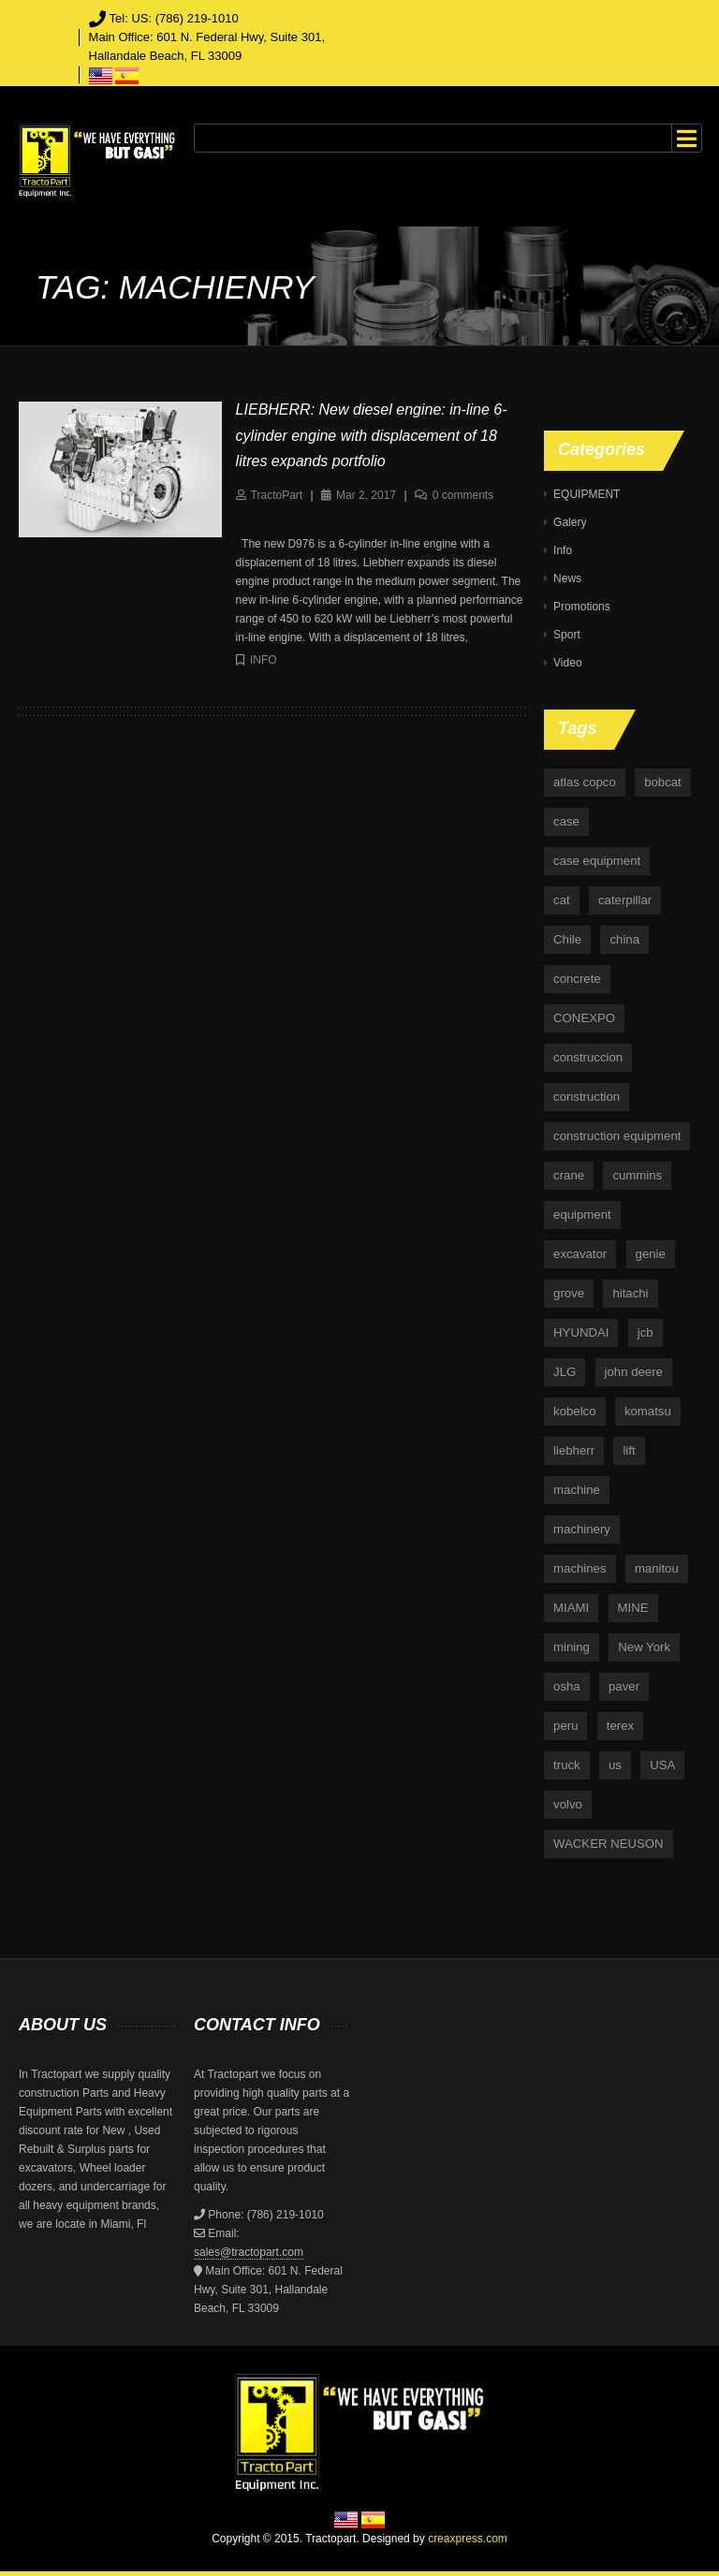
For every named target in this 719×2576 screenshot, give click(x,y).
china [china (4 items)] (624, 939)
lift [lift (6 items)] (629, 1450)
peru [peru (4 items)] (565, 1726)
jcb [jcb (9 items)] (645, 1332)
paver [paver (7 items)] (624, 1686)
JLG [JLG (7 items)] (564, 1372)
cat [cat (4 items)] (561, 900)
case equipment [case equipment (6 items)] (596, 861)
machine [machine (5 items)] (576, 1490)
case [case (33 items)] (566, 821)
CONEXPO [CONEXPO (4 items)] (584, 1018)
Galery (569, 522)
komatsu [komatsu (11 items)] (647, 1411)
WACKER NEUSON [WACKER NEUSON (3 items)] (608, 1844)
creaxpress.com (467, 2538)
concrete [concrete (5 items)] (577, 979)
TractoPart (277, 495)
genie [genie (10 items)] (651, 1254)
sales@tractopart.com (248, 2252)
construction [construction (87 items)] (586, 1097)
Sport (566, 634)
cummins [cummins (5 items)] (637, 1175)
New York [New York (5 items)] (644, 1647)
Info (263, 659)
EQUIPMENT (586, 494)
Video (567, 662)
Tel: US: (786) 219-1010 (174, 18)
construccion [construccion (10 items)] (588, 1057)
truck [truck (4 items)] (566, 1765)
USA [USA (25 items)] (662, 1765)
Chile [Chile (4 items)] (567, 939)
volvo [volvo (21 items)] (567, 1804)
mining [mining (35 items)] (571, 1647)
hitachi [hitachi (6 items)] (630, 1293)
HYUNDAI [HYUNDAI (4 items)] (581, 1332)
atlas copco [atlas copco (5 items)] (584, 782)
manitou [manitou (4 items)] (657, 1568)
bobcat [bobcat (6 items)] (663, 782)
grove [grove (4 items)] (568, 1293)
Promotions (581, 606)
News (567, 578)
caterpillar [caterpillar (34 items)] (625, 900)
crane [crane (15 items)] (568, 1175)
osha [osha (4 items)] (566, 1686)
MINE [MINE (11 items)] (633, 1608)
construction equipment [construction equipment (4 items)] (617, 1136)
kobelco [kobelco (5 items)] (574, 1411)
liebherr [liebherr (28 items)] (573, 1450)
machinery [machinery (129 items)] (581, 1529)
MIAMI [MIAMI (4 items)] (571, 1608)
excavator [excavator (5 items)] (580, 1254)
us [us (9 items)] (615, 1765)
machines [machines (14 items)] (579, 1568)
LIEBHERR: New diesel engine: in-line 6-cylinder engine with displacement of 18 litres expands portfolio (371, 435)
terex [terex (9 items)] (620, 1726)
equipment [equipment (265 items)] (582, 1215)
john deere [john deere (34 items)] (634, 1372)
